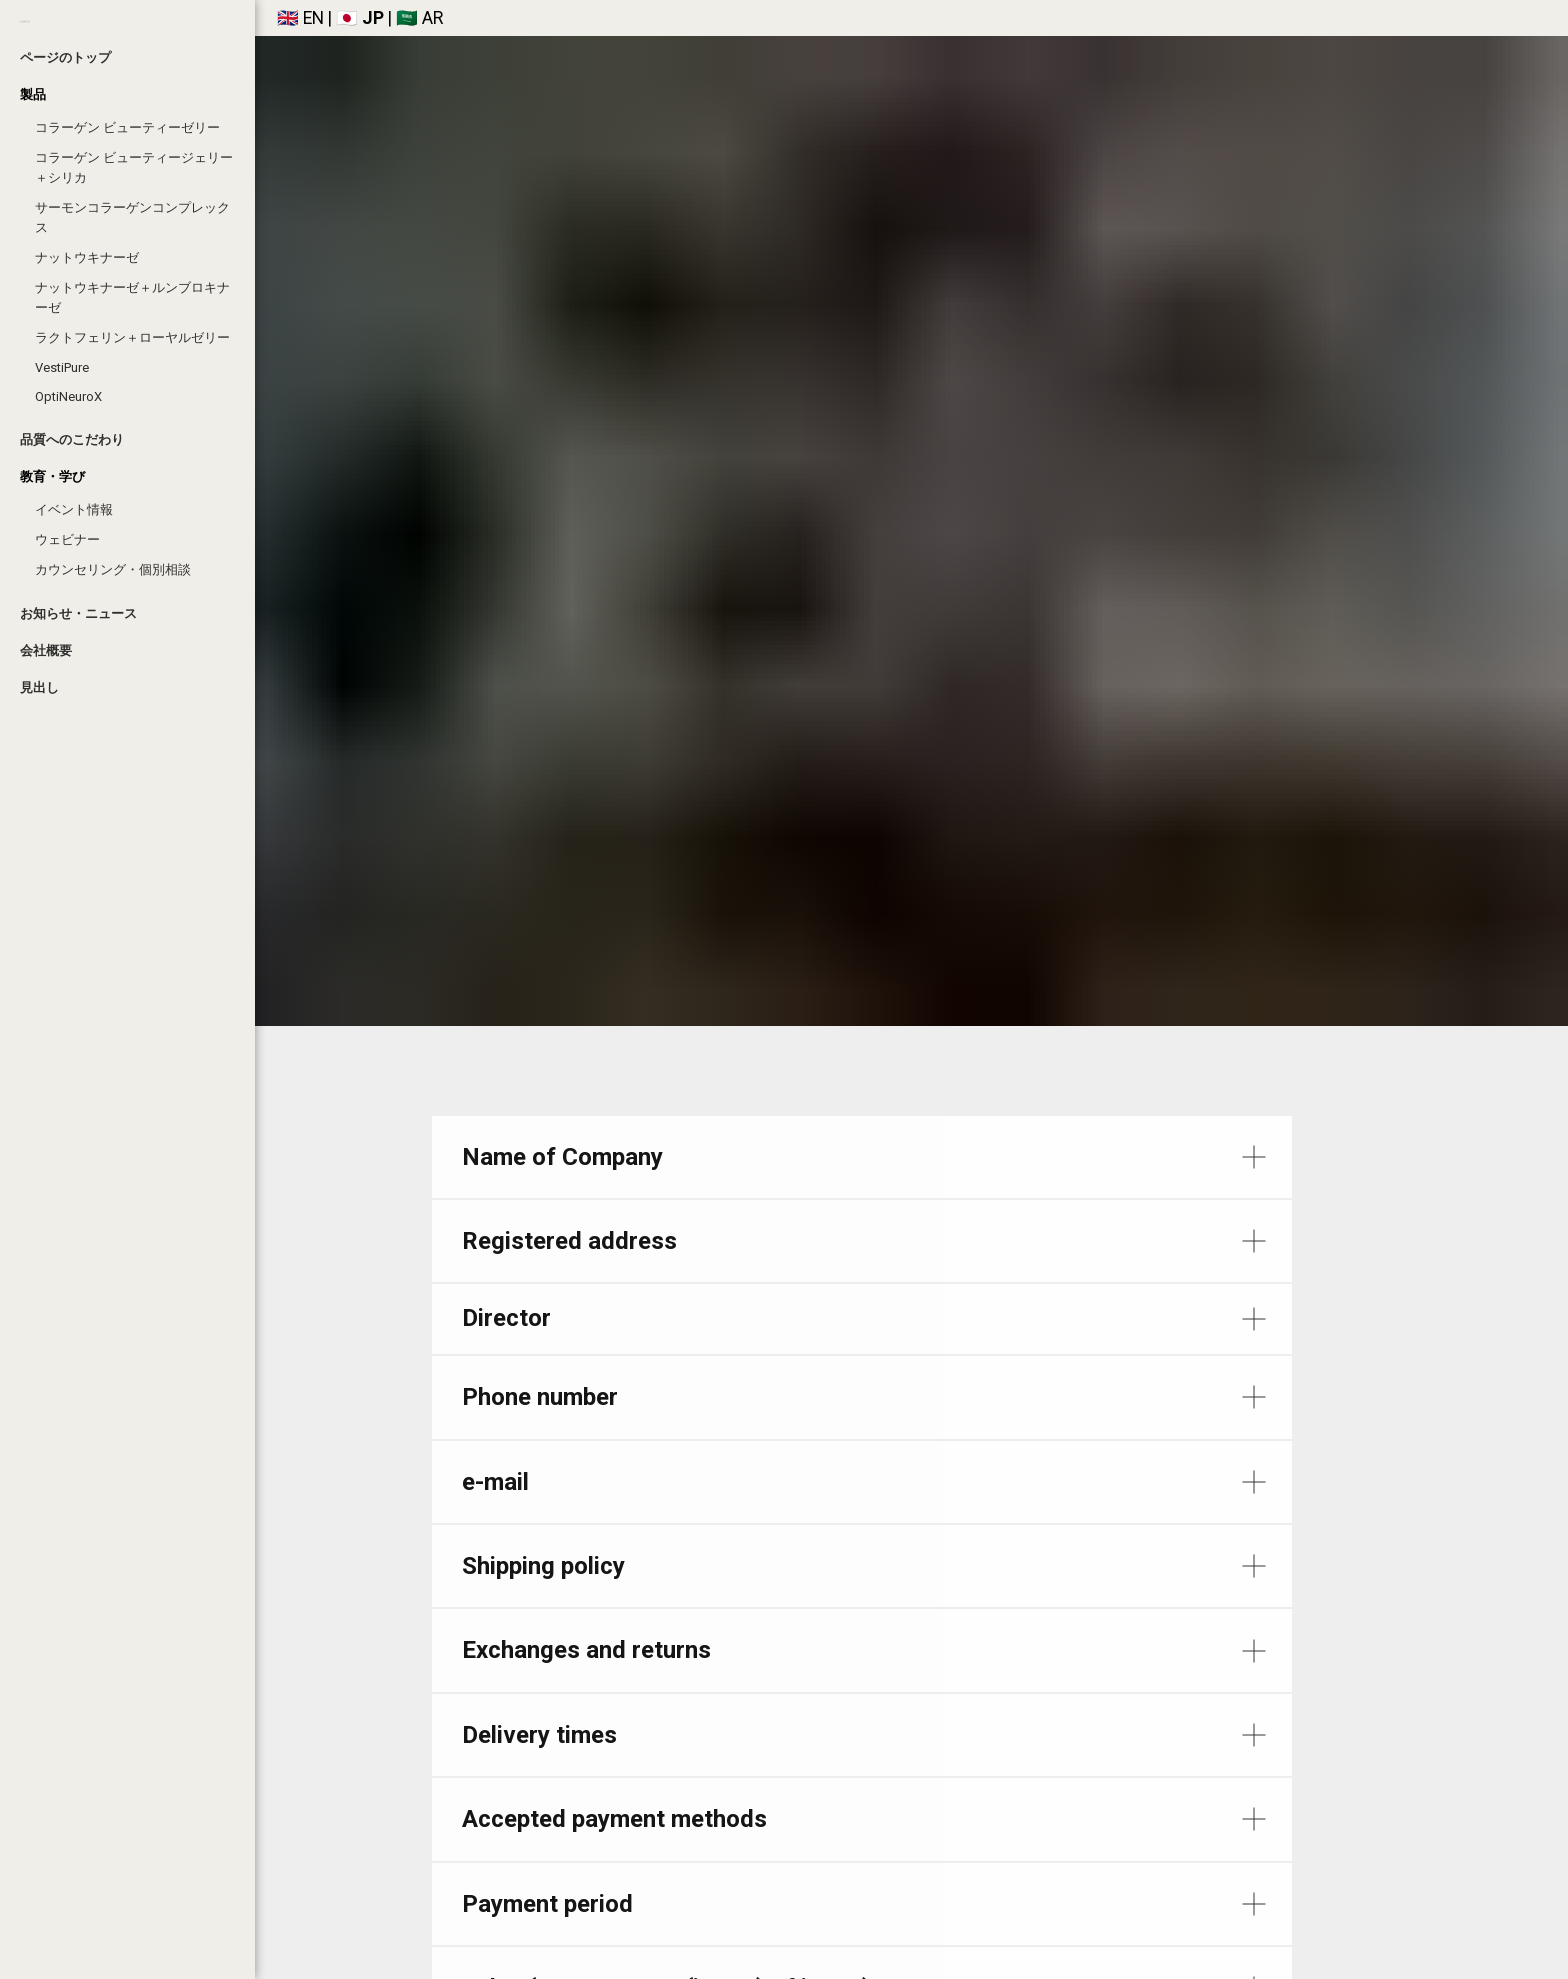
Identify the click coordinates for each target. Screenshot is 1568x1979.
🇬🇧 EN (300, 18)
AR (432, 18)
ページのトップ (65, 57)
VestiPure (62, 367)
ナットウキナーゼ (87, 257)
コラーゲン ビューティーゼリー (127, 127)
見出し (39, 687)
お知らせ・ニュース (78, 613)
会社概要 (46, 650)
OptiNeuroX (68, 396)
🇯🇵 (345, 18)
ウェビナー (67, 539)
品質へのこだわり (72, 439)
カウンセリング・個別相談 (113, 569)
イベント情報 (74, 509)
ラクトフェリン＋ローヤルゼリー (132, 337)
